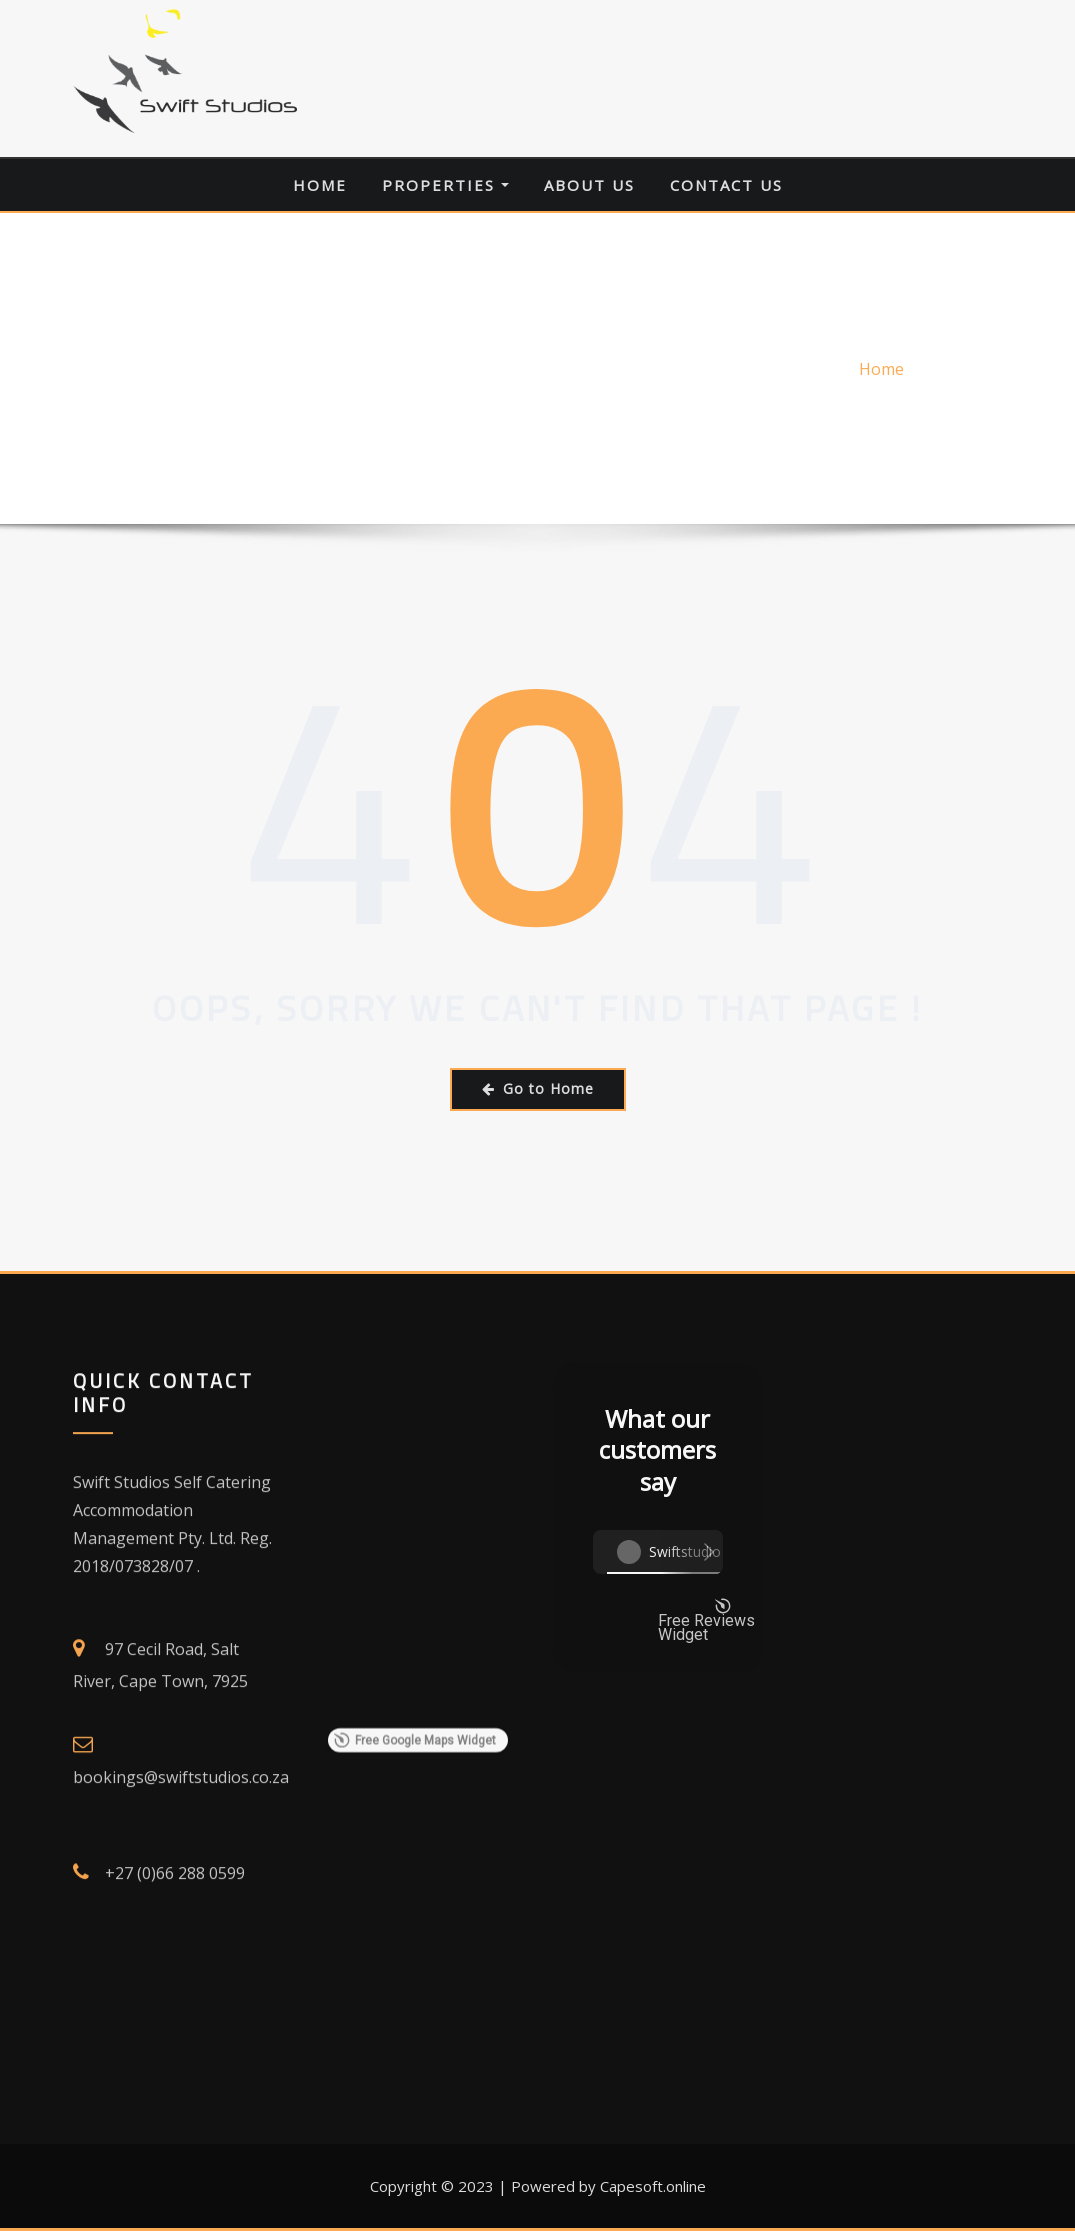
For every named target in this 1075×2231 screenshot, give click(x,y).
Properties (445, 185)
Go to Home (538, 1088)
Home (320, 185)
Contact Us (726, 185)
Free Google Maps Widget (414, 1963)
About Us (589, 185)
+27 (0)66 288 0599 (175, 2204)
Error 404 (967, 369)
